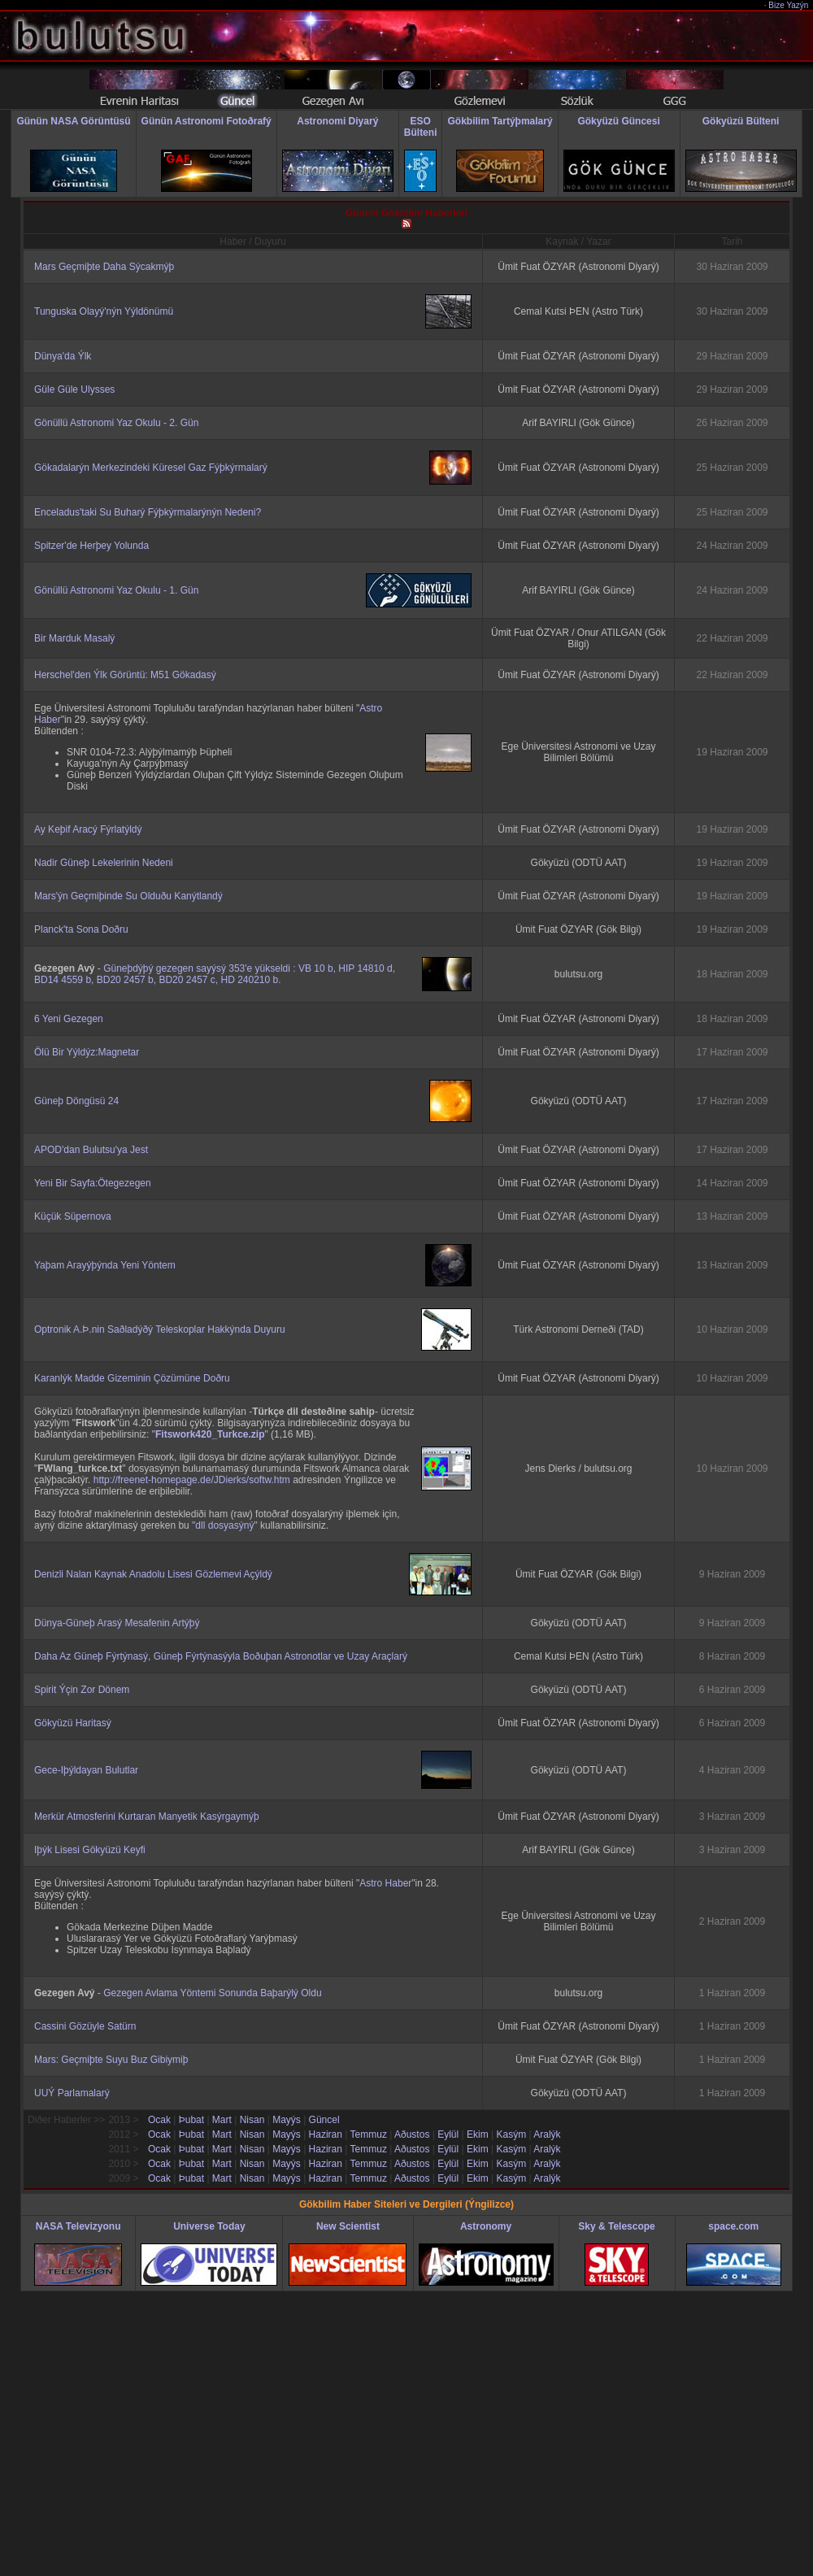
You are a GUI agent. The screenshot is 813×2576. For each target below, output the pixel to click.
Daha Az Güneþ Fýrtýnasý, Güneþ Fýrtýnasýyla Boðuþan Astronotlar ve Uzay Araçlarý (220, 1656)
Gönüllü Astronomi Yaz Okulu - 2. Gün (116, 423)
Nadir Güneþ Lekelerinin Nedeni (103, 862)
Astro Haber (385, 1883)
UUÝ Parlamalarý (72, 2093)
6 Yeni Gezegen (68, 1019)
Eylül (448, 2134)
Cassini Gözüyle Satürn (85, 2026)
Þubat (191, 2120)
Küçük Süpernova (72, 1216)
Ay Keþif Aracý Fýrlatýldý (88, 829)
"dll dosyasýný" (225, 1525)
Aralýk (546, 2134)
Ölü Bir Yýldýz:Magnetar (86, 1052)
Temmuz (368, 2134)
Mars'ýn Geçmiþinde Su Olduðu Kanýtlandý (128, 896)
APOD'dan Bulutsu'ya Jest (91, 1149)
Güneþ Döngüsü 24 (76, 1101)
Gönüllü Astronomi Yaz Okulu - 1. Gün (116, 590)
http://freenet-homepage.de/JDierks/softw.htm (191, 1480)
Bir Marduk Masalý (74, 638)
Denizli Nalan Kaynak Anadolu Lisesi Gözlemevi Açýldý (153, 1574)
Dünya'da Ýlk (62, 356)
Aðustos (411, 2134)
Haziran (325, 2134)
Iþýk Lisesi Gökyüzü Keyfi (90, 1850)
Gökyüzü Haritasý (72, 1723)
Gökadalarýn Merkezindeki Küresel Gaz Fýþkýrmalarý (150, 467)
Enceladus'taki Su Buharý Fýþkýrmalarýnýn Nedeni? (147, 512)
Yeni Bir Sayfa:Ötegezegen (92, 1183)
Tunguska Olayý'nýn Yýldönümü (103, 311)
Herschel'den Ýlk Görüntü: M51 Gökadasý (125, 675)
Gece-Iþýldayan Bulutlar (86, 1770)
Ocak (159, 2120)
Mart (222, 2120)
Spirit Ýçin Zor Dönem (81, 1689)
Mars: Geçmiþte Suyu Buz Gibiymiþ (111, 2059)
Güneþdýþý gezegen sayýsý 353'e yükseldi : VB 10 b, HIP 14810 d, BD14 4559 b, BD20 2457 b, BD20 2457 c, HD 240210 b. (214, 974)
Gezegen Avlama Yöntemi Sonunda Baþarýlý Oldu (212, 1993)
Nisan (252, 2120)
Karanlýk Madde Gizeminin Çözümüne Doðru (132, 1378)
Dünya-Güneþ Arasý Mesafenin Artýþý (116, 1623)
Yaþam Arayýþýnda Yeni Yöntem (105, 1265)
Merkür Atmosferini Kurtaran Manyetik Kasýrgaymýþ (146, 1816)
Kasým (511, 2134)
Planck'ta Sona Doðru (81, 929)
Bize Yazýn (789, 5)
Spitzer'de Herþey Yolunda (91, 545)
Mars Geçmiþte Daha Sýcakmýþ (104, 266)
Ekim (478, 2134)
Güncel (324, 2120)
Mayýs (286, 2120)
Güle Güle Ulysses (74, 389)
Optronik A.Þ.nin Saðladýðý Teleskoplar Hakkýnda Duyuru (159, 1329)
